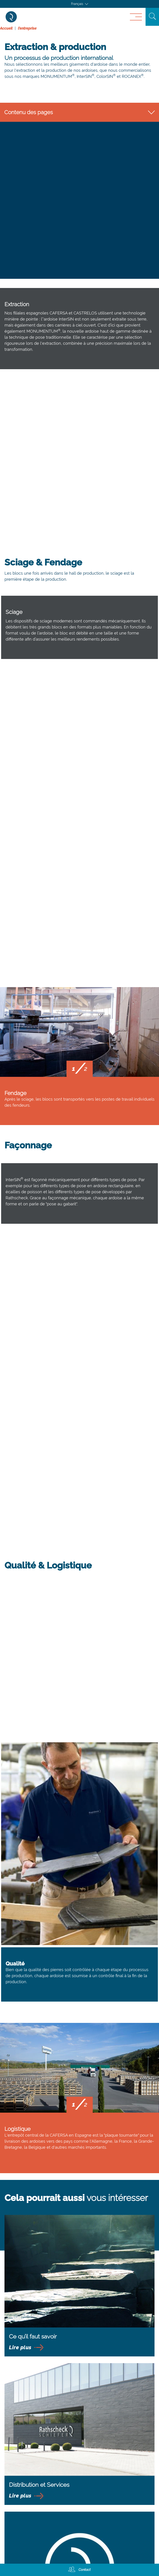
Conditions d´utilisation (30, 2500)
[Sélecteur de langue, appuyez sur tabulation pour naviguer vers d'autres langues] (80, 4)
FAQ (9, 2533)
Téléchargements (24, 2552)
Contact (13, 2447)
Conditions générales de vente (39, 2490)
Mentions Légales (24, 2480)
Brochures (16, 2542)
